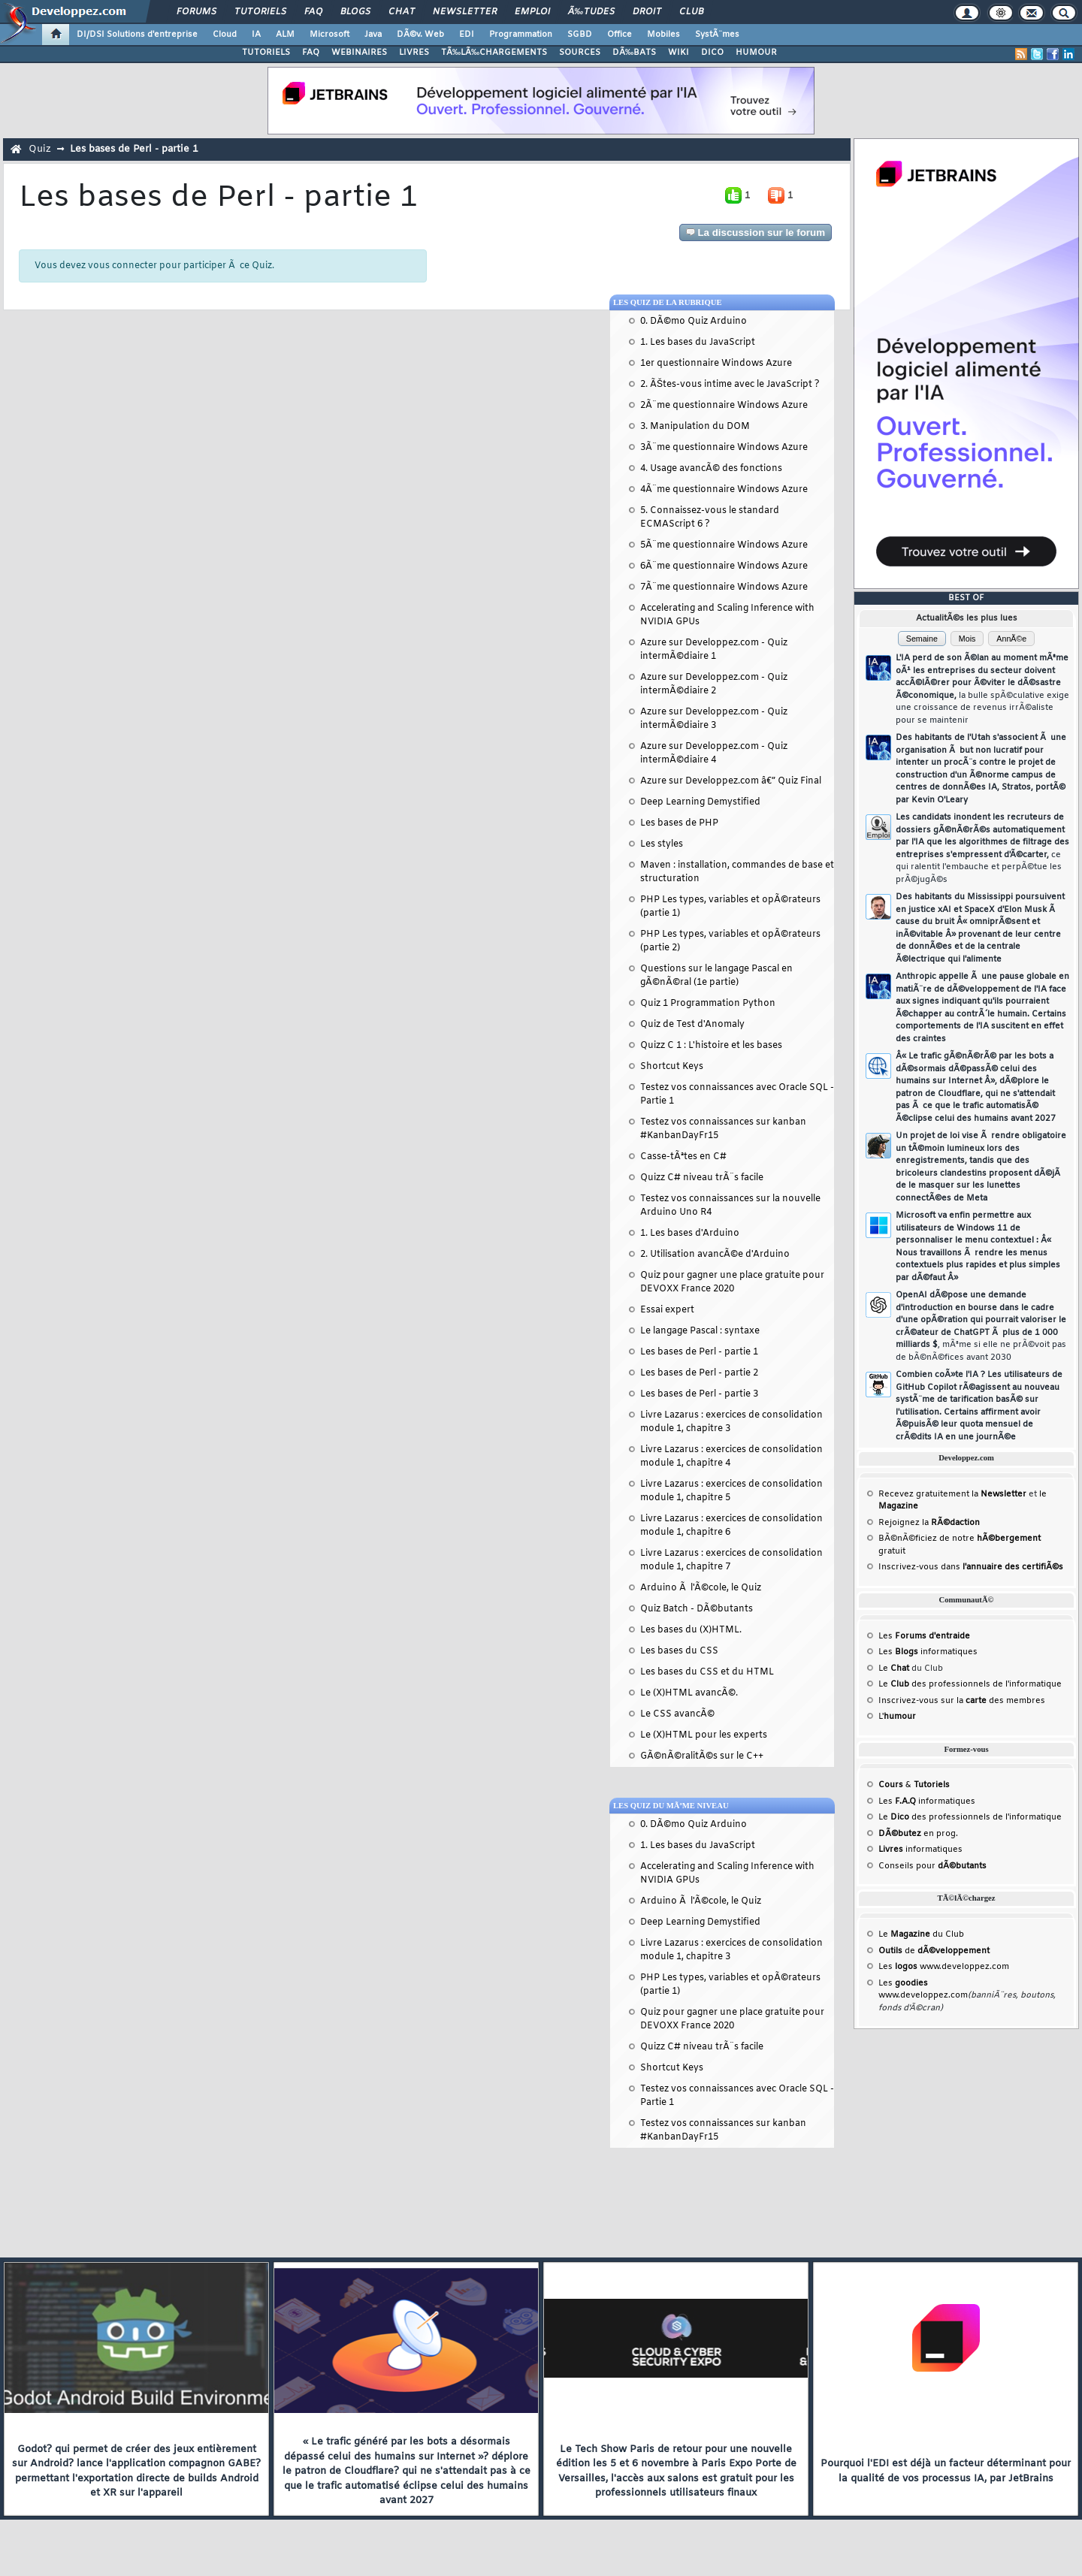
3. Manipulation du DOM (695, 427)
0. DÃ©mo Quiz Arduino (693, 322)
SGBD (579, 34)
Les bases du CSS (679, 1651)
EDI (466, 34)
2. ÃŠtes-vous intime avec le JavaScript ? (730, 385)
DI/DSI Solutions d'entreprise (137, 34)
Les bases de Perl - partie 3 (699, 1394)
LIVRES (414, 52)
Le (893, 1668)
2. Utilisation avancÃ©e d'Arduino (715, 1255)
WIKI (678, 52)
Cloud (225, 34)
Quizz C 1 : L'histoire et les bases (711, 1046)
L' (897, 1716)
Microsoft (329, 34)
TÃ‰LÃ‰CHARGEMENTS (494, 52)
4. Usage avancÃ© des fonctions (711, 469)
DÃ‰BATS (634, 52)
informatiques (920, 1849)
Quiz (40, 149)
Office (619, 34)
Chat (401, 12)
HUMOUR (756, 52)
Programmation (520, 34)
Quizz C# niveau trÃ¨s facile (701, 1178)
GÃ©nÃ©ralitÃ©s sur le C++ (701, 1756)
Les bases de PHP (679, 823)
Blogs (355, 12)
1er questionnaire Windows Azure (716, 364)
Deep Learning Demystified (700, 802)
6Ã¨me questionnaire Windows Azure (724, 566)
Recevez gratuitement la (952, 1494)
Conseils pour (932, 1866)
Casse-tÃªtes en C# (683, 1157)
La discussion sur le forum (755, 232)
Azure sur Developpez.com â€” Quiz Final (730, 781)
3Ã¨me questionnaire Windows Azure (724, 448)
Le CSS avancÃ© (677, 1714)
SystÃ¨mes (717, 34)
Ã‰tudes (591, 12)
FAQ (313, 12)
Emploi (532, 12)
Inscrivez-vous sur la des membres (961, 1701)
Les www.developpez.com (943, 1966)
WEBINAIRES (359, 52)
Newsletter (464, 12)
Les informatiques (928, 1652)
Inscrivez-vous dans (970, 1567)
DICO (712, 52)
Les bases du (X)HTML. (691, 1630)
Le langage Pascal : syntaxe (700, 1331)
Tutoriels (260, 12)
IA (256, 34)
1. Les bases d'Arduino (689, 1234)
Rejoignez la (929, 1523)
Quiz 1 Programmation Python (707, 1004)
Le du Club (921, 1934)
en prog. (918, 1834)
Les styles (661, 844)
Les (924, 1636)
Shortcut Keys (671, 1067)
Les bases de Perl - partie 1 (134, 149)
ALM (285, 34)
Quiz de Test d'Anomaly (692, 1025)
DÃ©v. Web (420, 34)
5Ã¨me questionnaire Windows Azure (724, 545)
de (934, 1951)
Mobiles (663, 34)
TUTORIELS (266, 52)
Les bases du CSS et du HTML (707, 1672)
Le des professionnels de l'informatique (970, 1684)
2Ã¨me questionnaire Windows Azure (724, 406)
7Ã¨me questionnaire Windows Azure (724, 587)
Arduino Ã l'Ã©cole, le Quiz (700, 1588)
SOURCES (579, 52)
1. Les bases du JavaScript (697, 343)
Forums (196, 12)
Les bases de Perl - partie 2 (699, 1373)
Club (691, 12)
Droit (647, 12)
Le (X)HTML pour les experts (703, 1735)
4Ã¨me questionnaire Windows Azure (724, 490)
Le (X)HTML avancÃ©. (689, 1693)
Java (373, 34)
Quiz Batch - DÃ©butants (696, 1609)
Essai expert (667, 1310)
